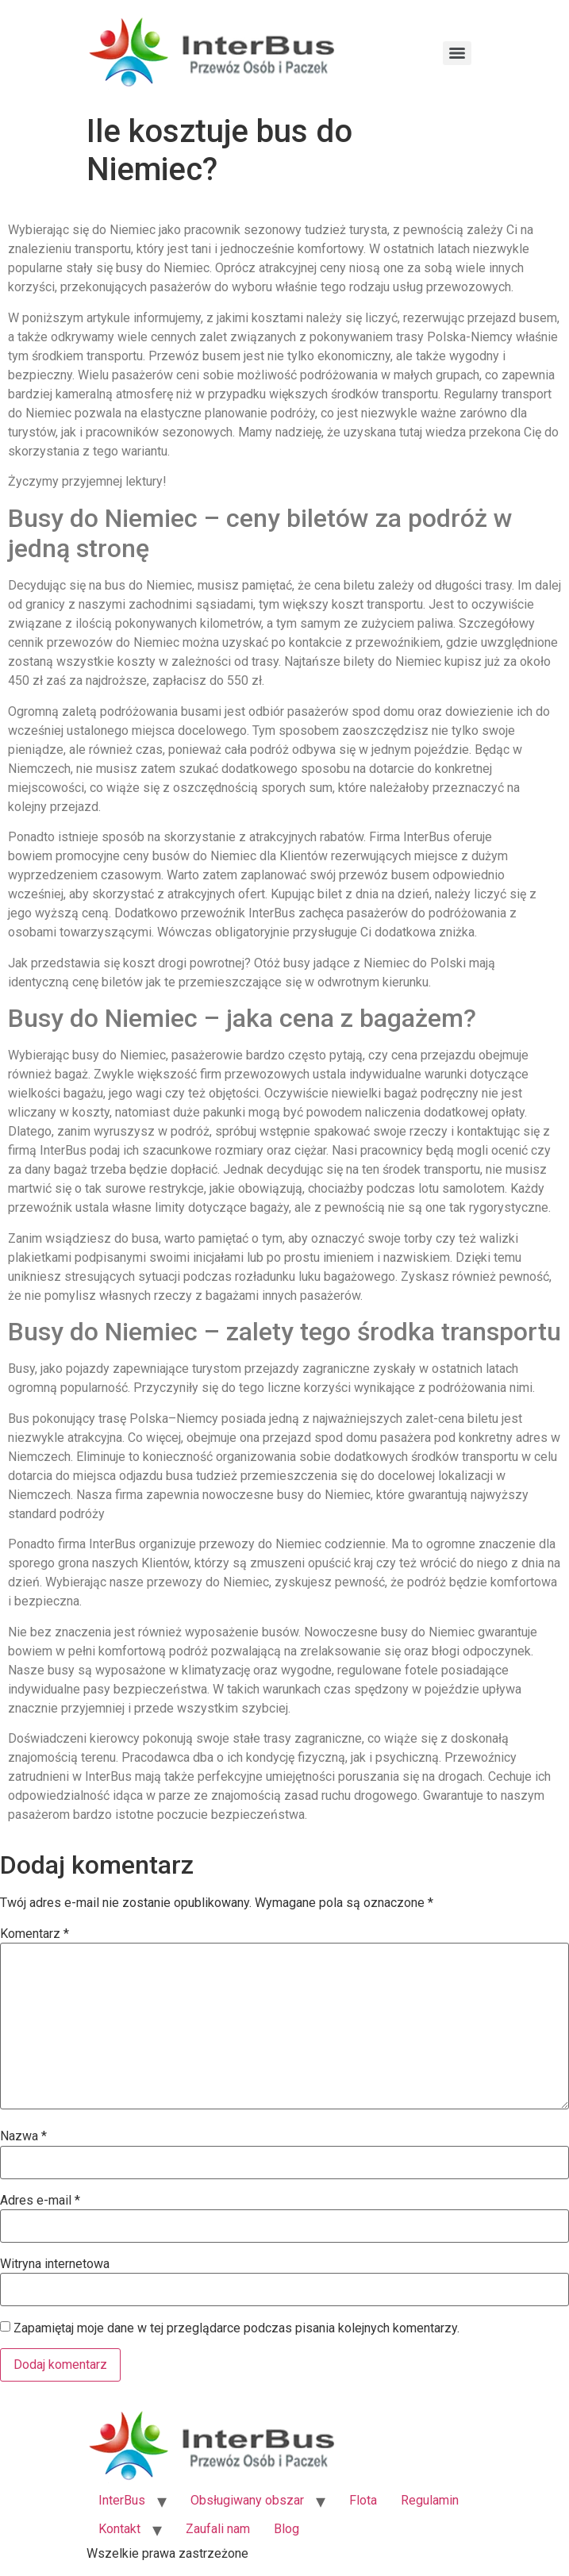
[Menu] (457, 53)
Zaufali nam (218, 2528)
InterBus (121, 2500)
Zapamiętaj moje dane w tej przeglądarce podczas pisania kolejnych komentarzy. (236, 2328)
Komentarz (34, 1934)
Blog (286, 2528)
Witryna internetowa (55, 2264)
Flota (363, 2500)
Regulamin (430, 2500)
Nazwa (23, 2136)
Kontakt (119, 2528)
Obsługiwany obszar (247, 2500)
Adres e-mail (40, 2200)
